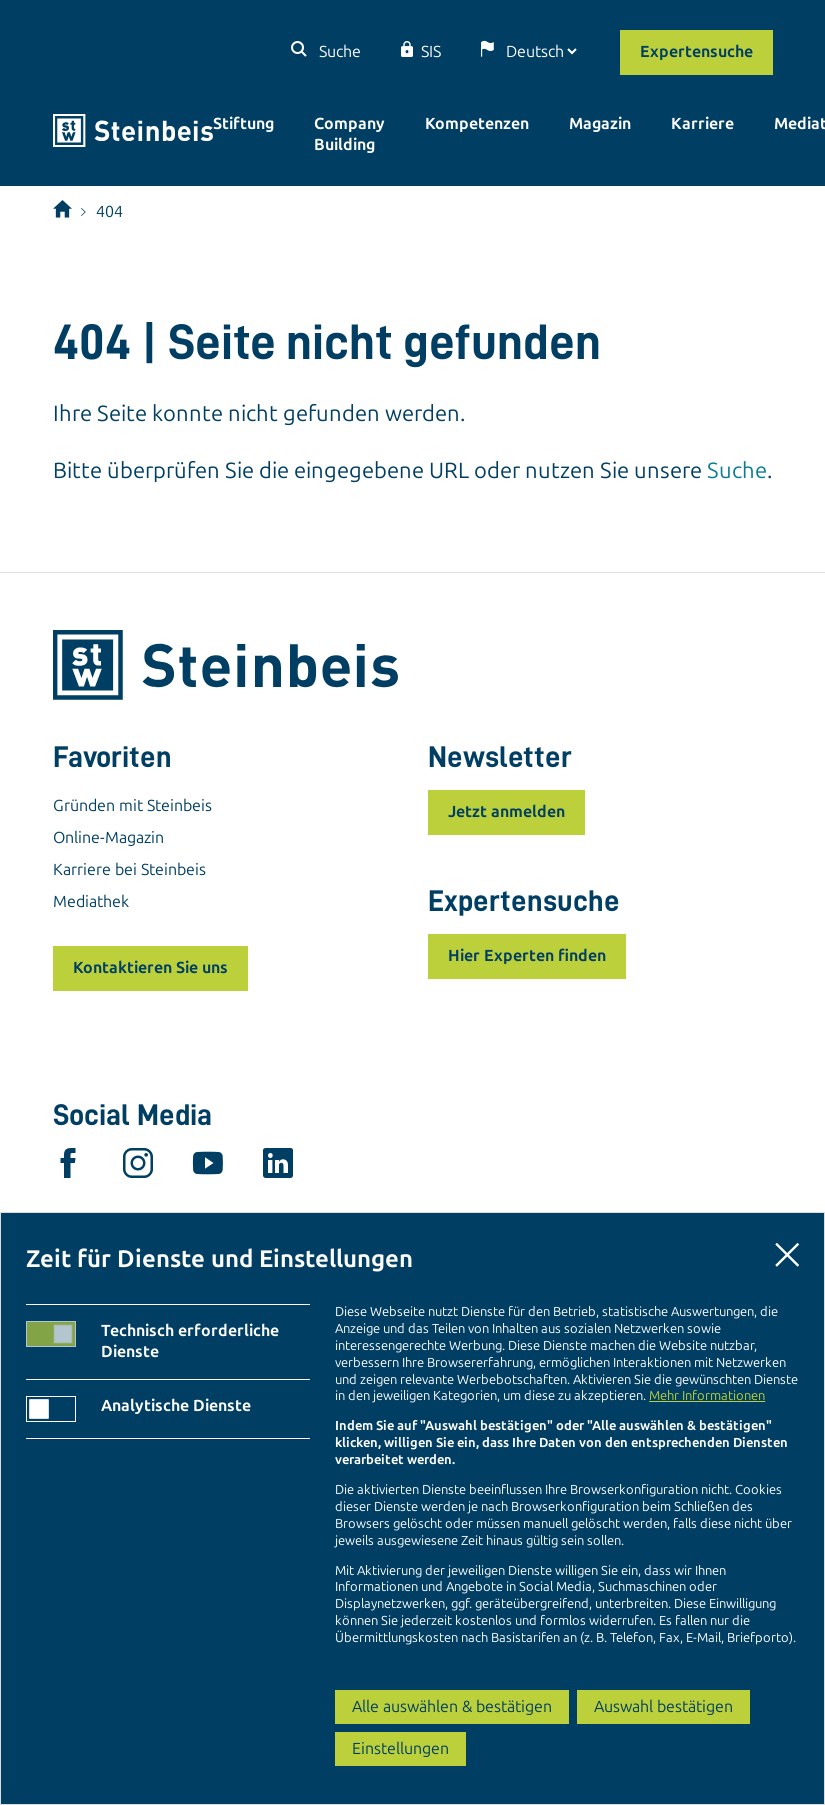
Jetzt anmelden (506, 811)
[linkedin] (278, 1168)
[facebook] (68, 1168)
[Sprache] (541, 51)
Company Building (349, 134)
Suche (338, 51)
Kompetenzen (477, 123)
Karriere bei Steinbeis (129, 869)
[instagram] (138, 1168)
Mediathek (91, 901)
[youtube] (208, 1168)
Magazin (600, 123)
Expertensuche (696, 51)
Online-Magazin (108, 837)
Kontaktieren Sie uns (150, 967)
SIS (431, 51)
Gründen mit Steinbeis (132, 805)
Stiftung (243, 123)
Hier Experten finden (527, 955)
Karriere (702, 123)
